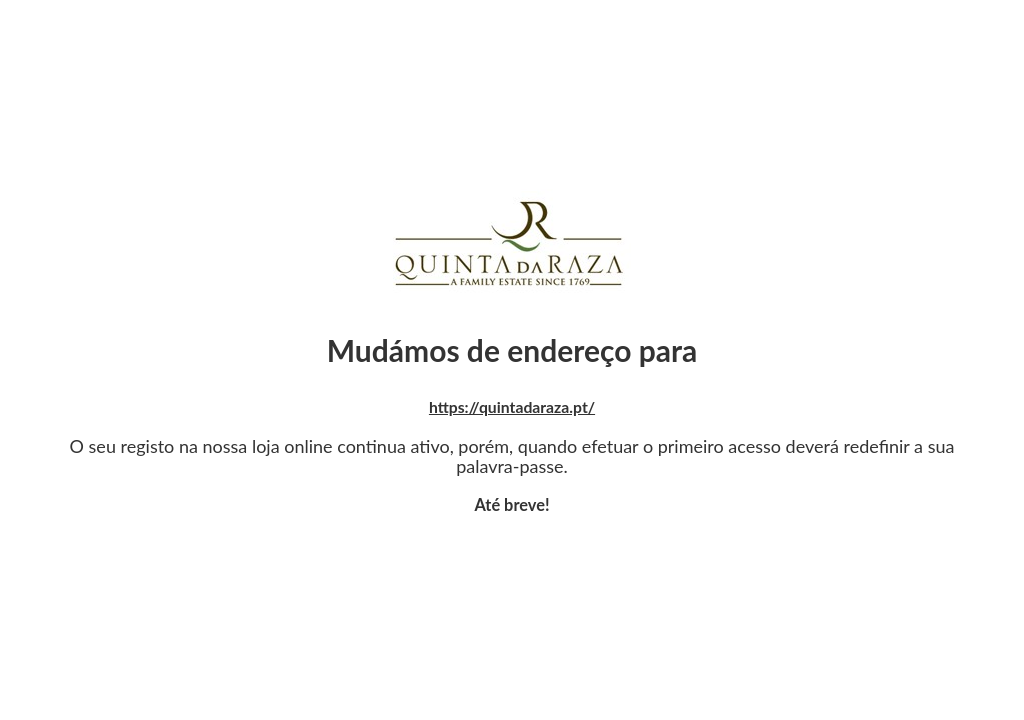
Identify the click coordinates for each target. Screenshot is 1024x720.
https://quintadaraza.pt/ (512, 406)
